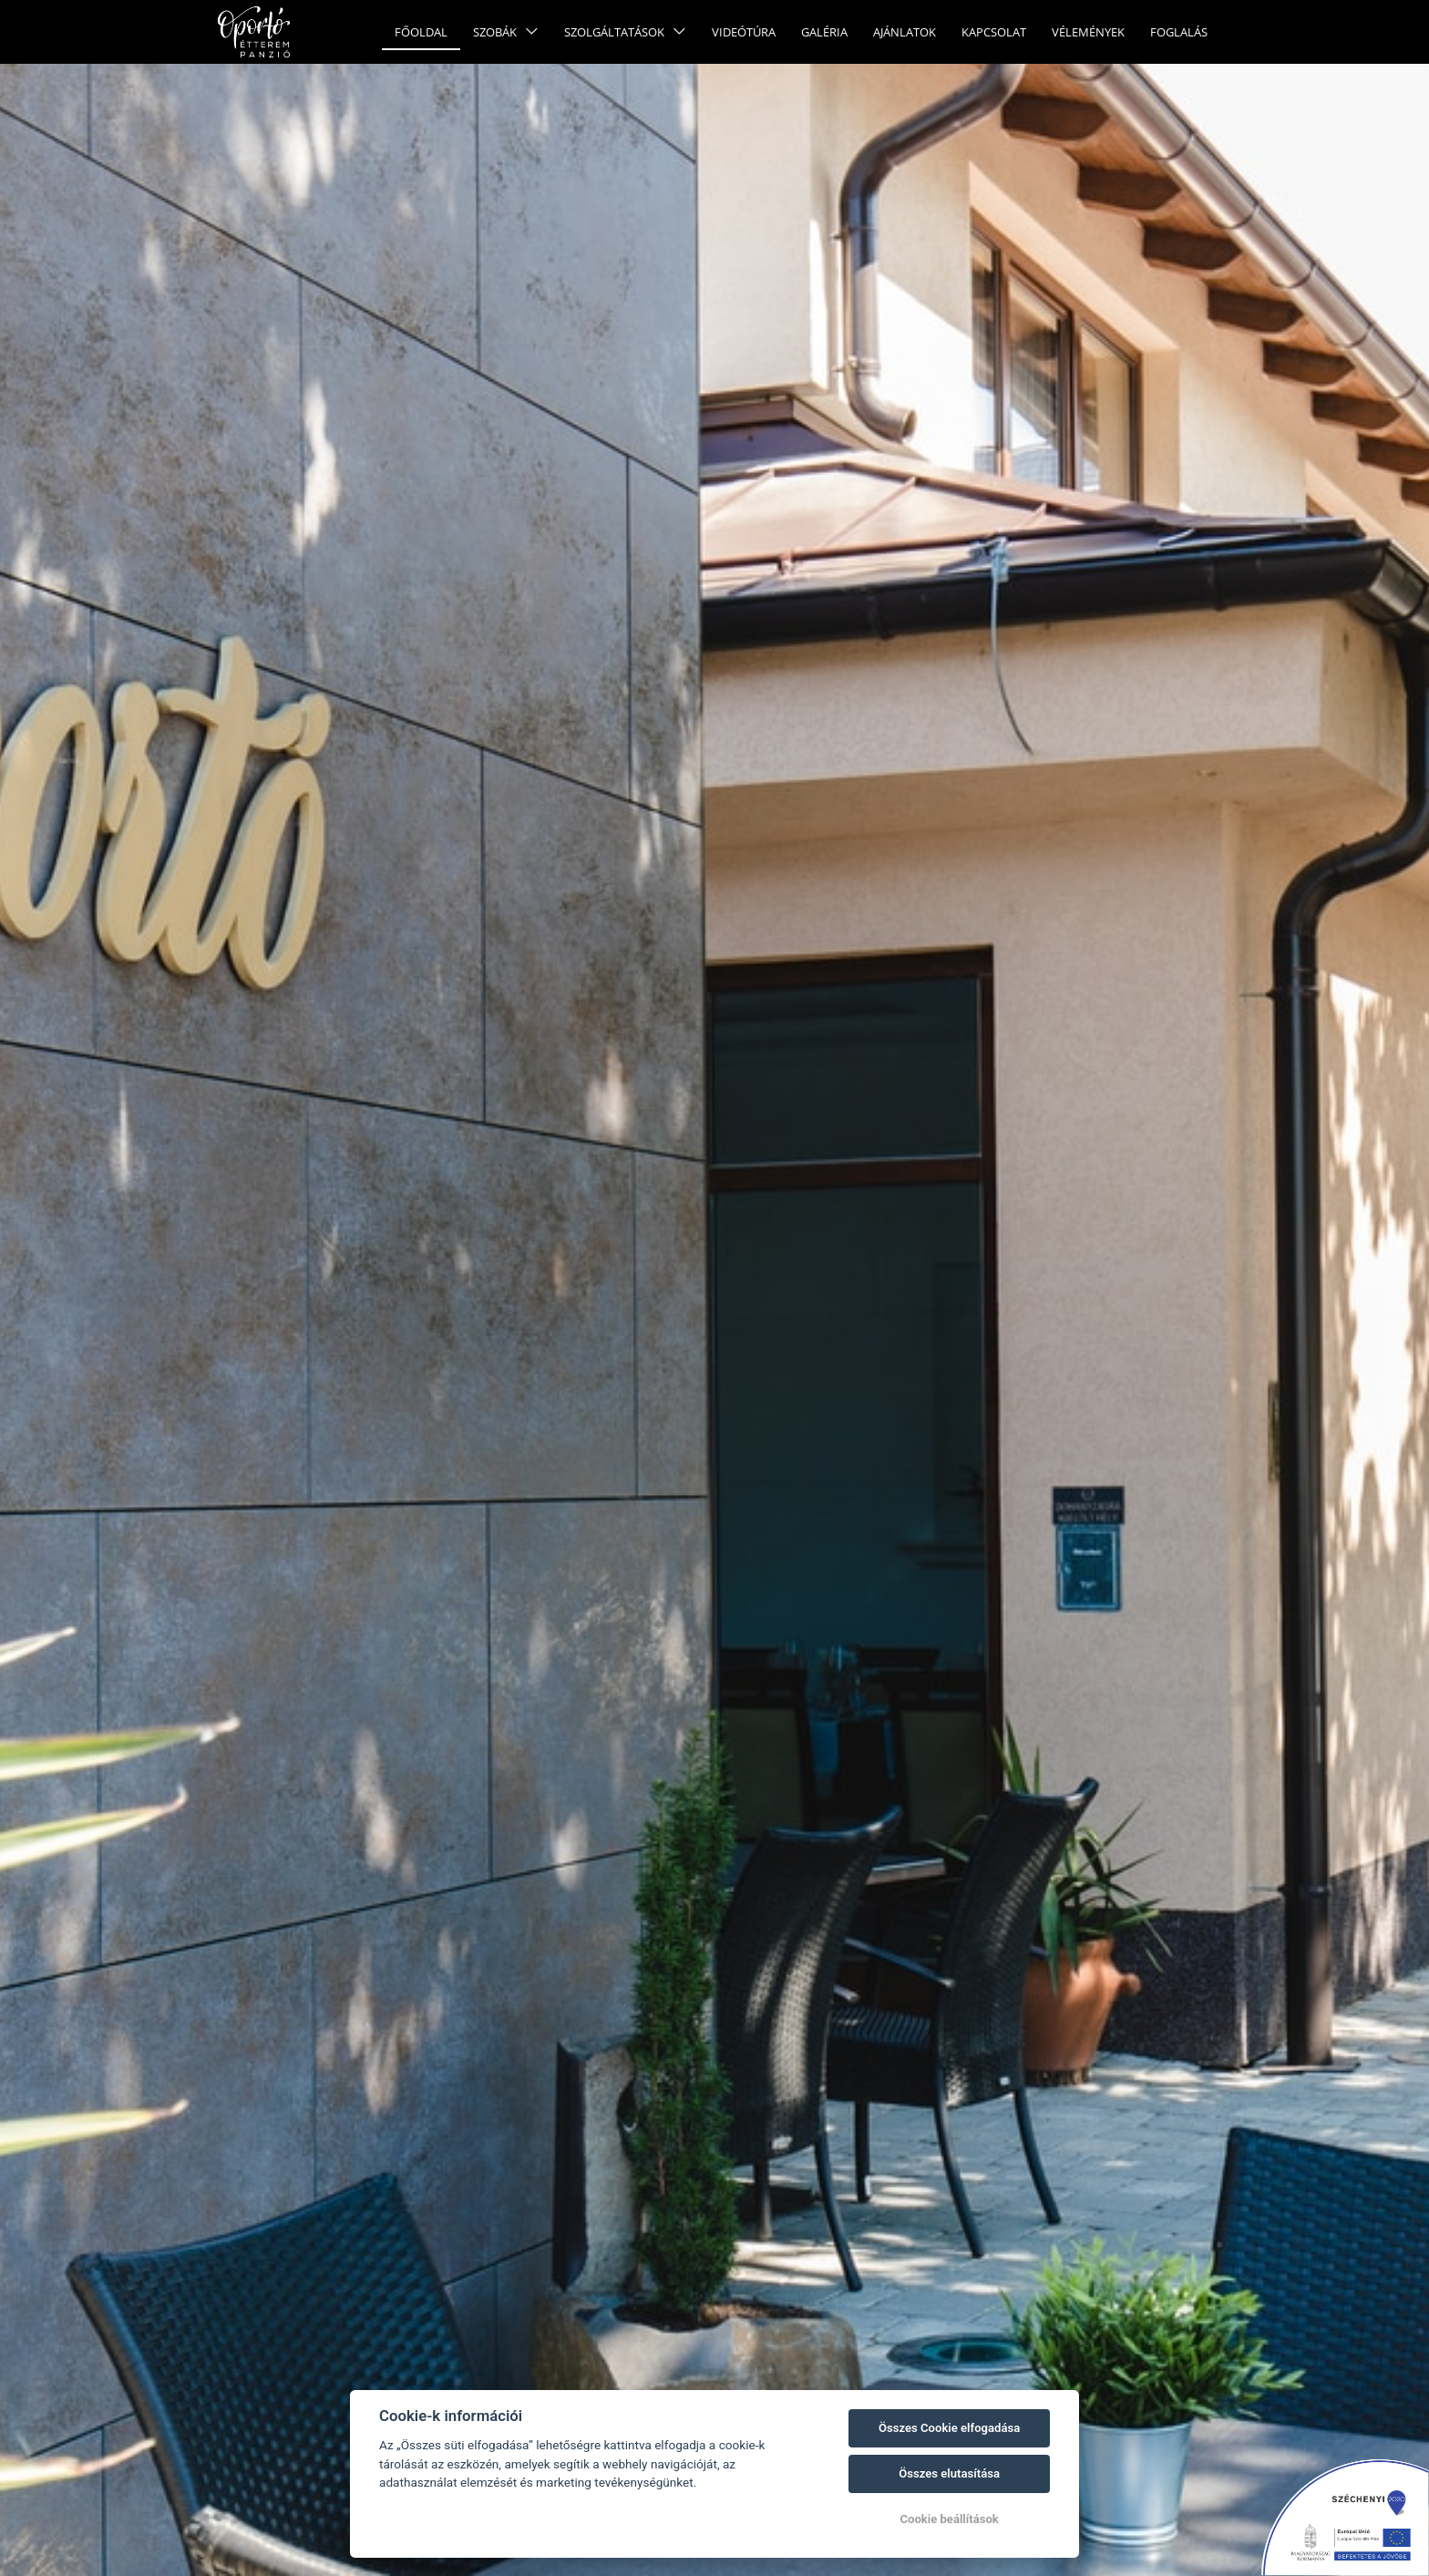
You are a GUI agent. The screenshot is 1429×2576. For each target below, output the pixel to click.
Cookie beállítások (949, 2519)
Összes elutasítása (949, 2473)
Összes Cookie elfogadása (949, 2428)
